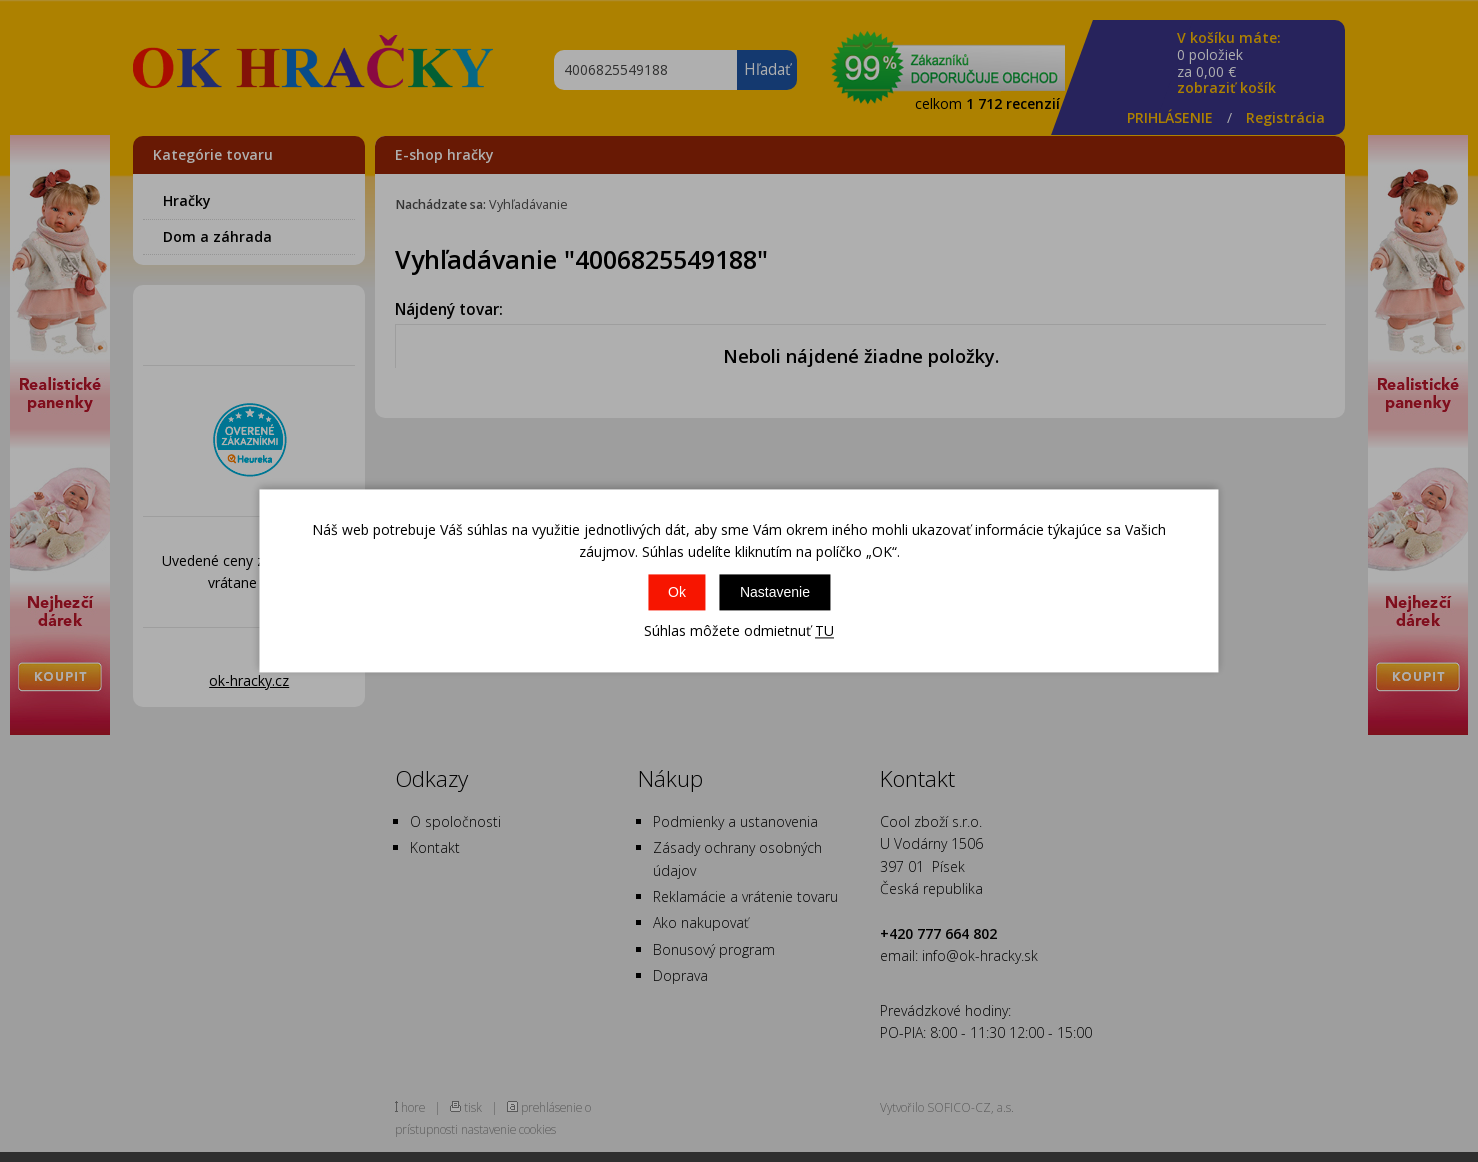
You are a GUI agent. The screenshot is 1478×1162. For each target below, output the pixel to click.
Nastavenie (775, 592)
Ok (677, 592)
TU (824, 630)
